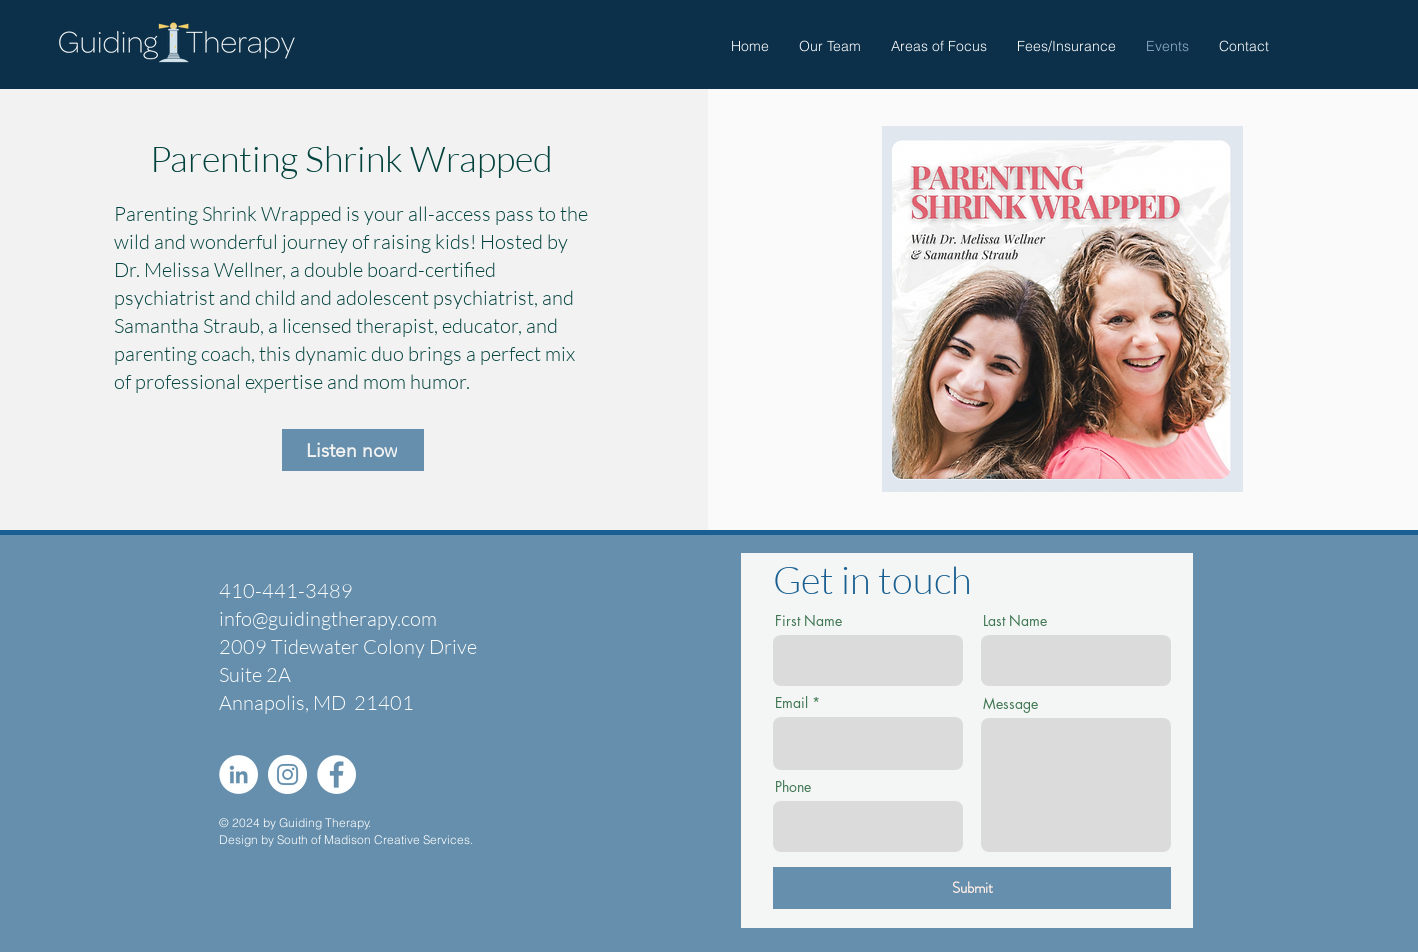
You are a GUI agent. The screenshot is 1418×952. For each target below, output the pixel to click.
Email (791, 703)
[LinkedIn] (238, 774)
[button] (939, 46)
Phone (793, 787)
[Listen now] (353, 450)
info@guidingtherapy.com (328, 618)
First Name (808, 621)
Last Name (1015, 621)
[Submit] (972, 888)
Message (1010, 704)
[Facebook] (336, 774)
